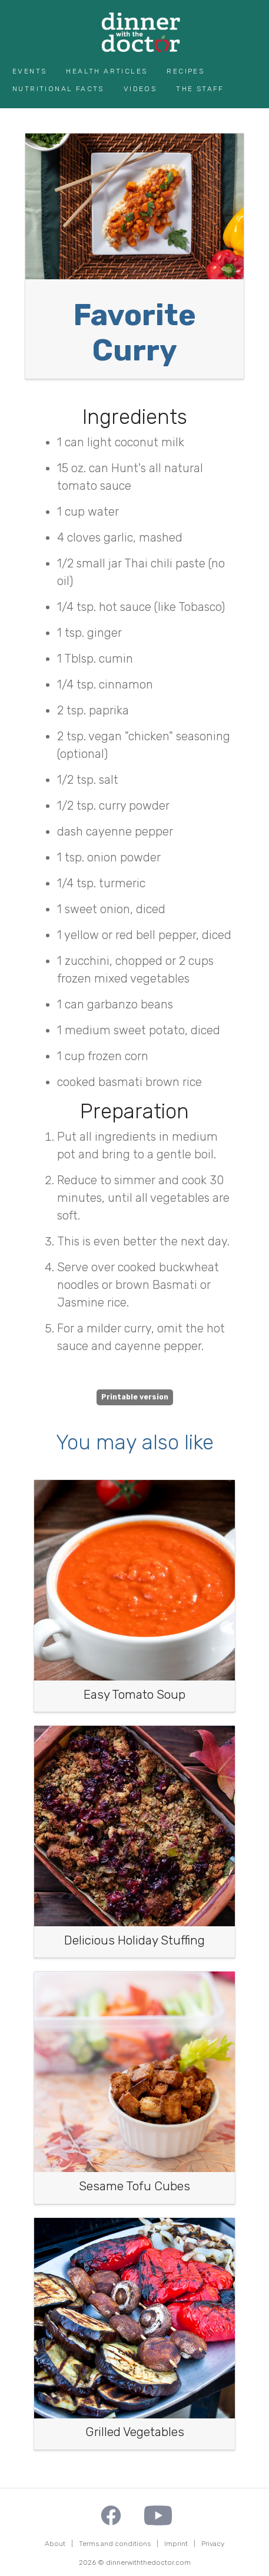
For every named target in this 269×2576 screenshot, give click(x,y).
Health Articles (106, 71)
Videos (140, 89)
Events (29, 71)
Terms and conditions (115, 2544)
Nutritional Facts (58, 89)
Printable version (134, 1397)
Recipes (185, 71)
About (55, 2544)
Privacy (212, 2544)
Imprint (176, 2544)
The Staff (200, 89)
